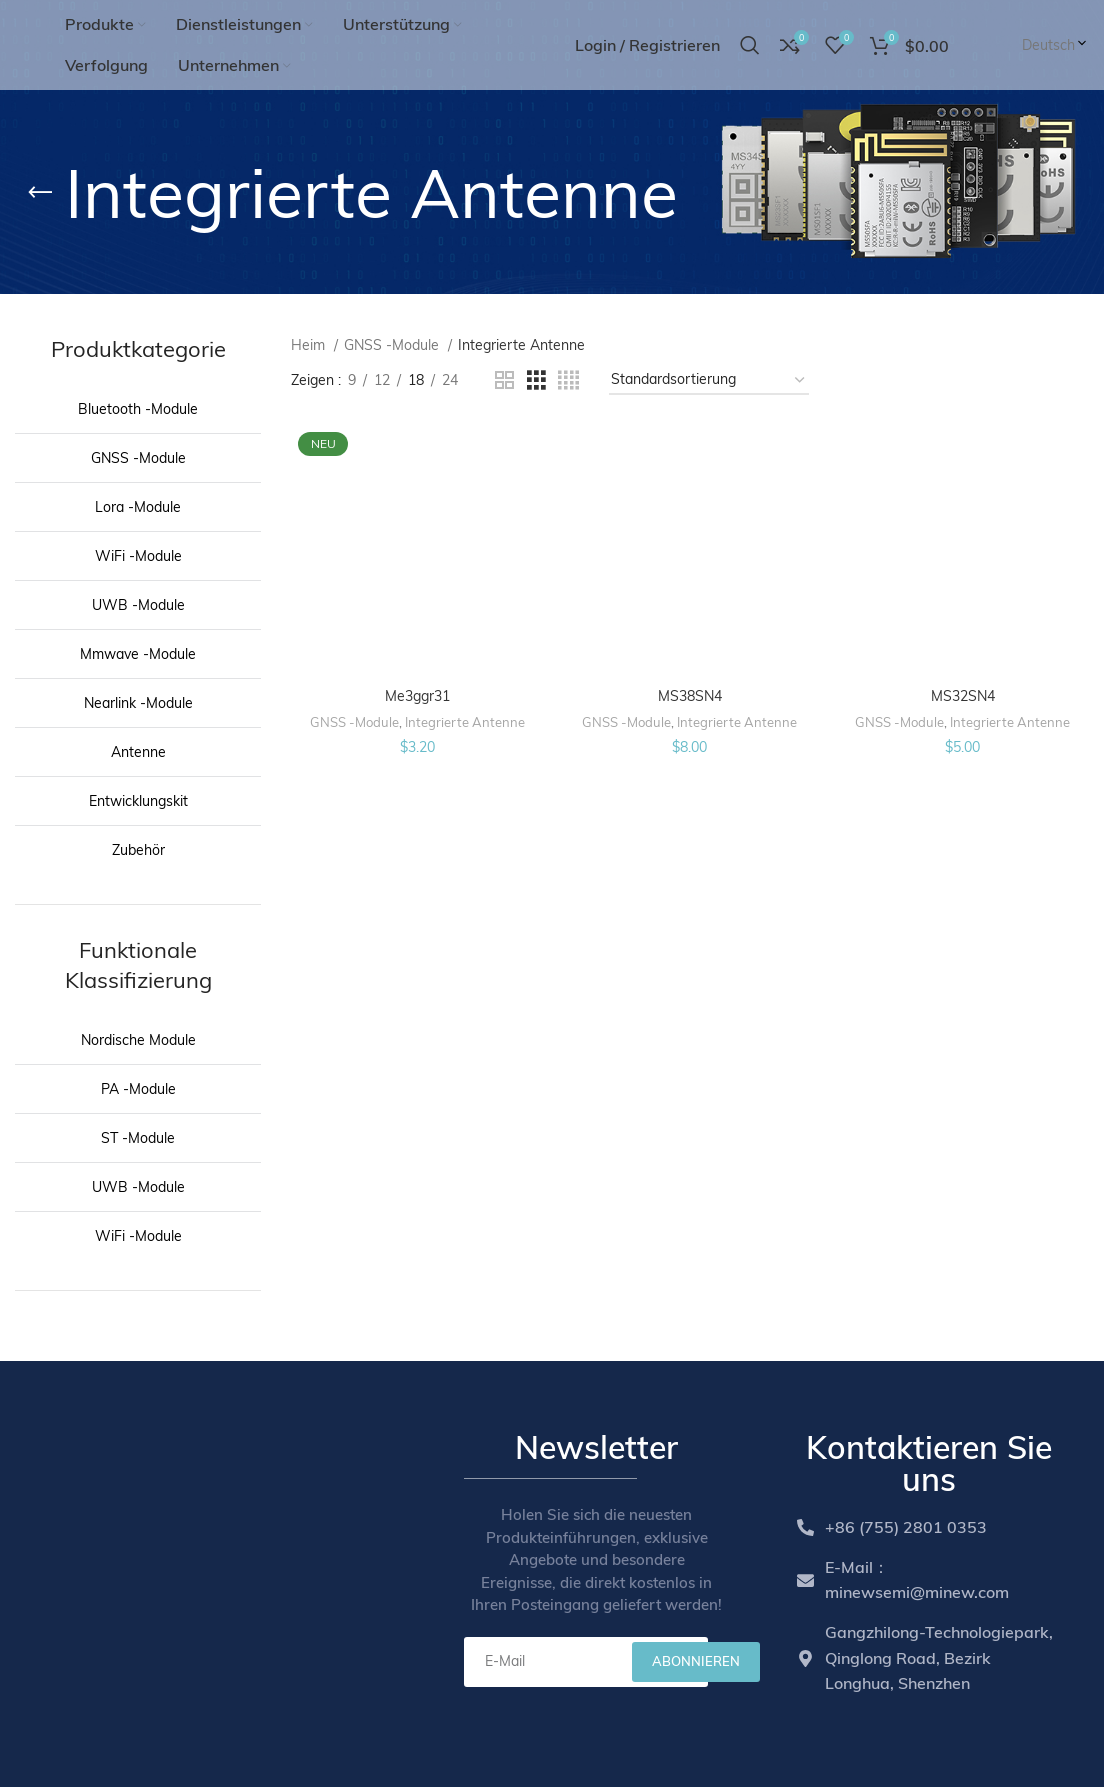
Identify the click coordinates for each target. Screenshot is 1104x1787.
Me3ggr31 (417, 696)
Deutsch (1055, 45)
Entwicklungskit (138, 801)
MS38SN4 (690, 696)
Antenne (138, 752)
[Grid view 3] (536, 380)
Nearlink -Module (138, 703)
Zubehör (138, 850)
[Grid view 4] (568, 380)
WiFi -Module (138, 556)
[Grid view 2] (504, 380)
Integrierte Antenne (465, 722)
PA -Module (138, 1089)
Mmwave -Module (138, 654)
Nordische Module (138, 1040)
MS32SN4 (963, 696)
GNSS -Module (138, 458)
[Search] (750, 45)
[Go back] (40, 193)
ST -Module (138, 1138)
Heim (310, 345)
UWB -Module (138, 605)
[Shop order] (709, 380)
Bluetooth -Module (138, 409)
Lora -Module (138, 507)
